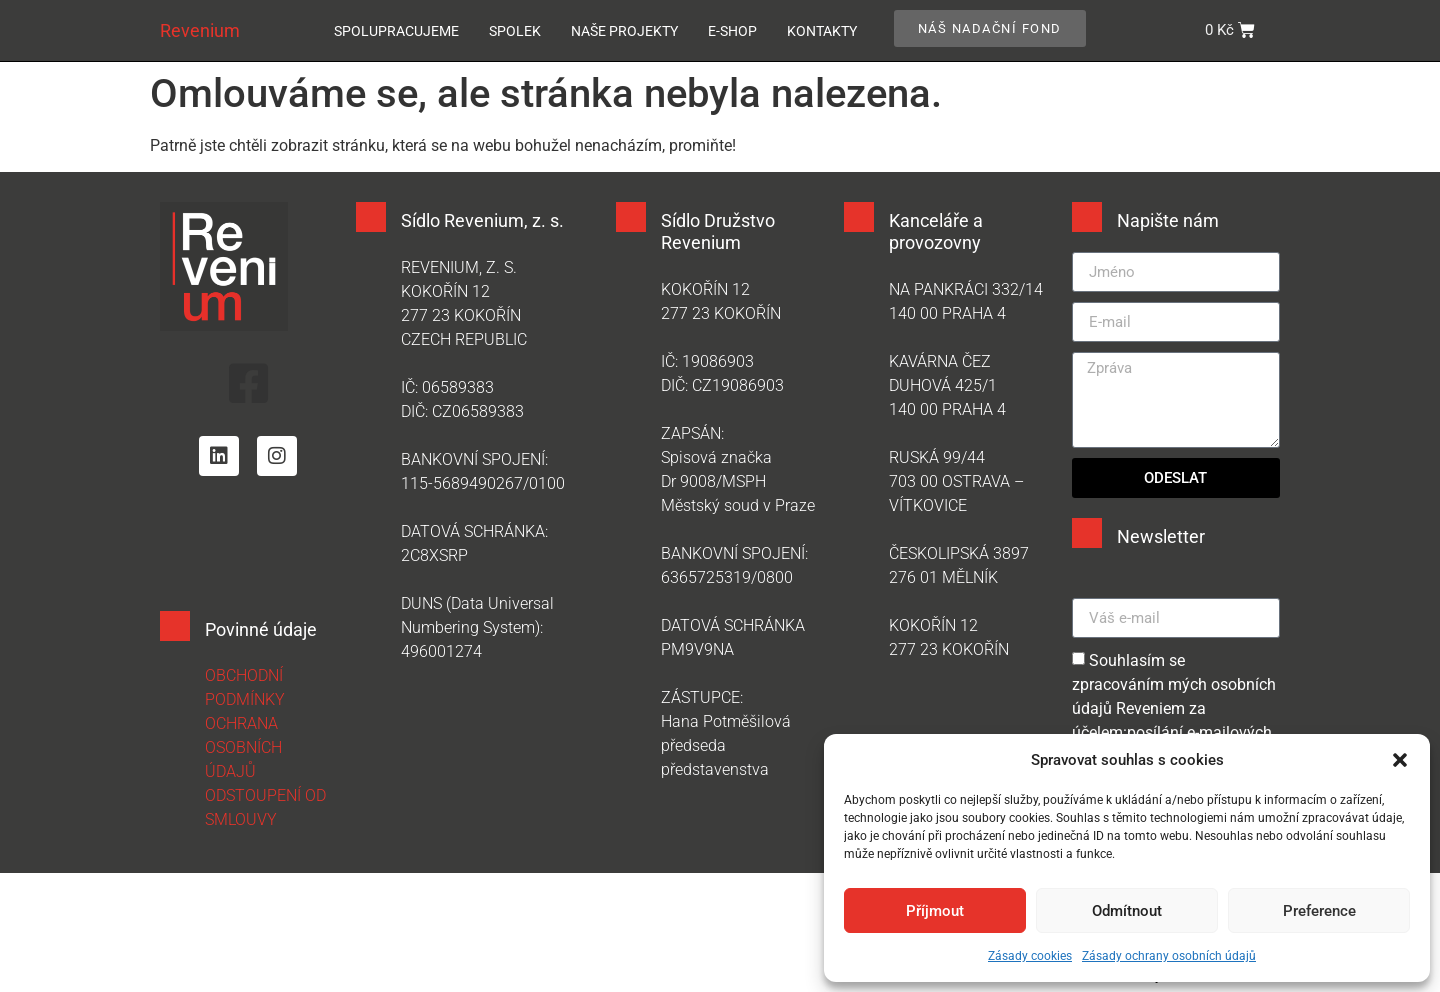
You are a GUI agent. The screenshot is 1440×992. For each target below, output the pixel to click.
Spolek (515, 31)
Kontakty (822, 31)
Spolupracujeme (396, 31)
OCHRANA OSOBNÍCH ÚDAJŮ (243, 747)
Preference (1319, 911)
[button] (1400, 760)
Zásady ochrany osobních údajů (1169, 956)
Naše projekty (624, 31)
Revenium (200, 30)
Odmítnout (1127, 911)
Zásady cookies (1030, 956)
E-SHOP (732, 31)
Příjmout (935, 911)
